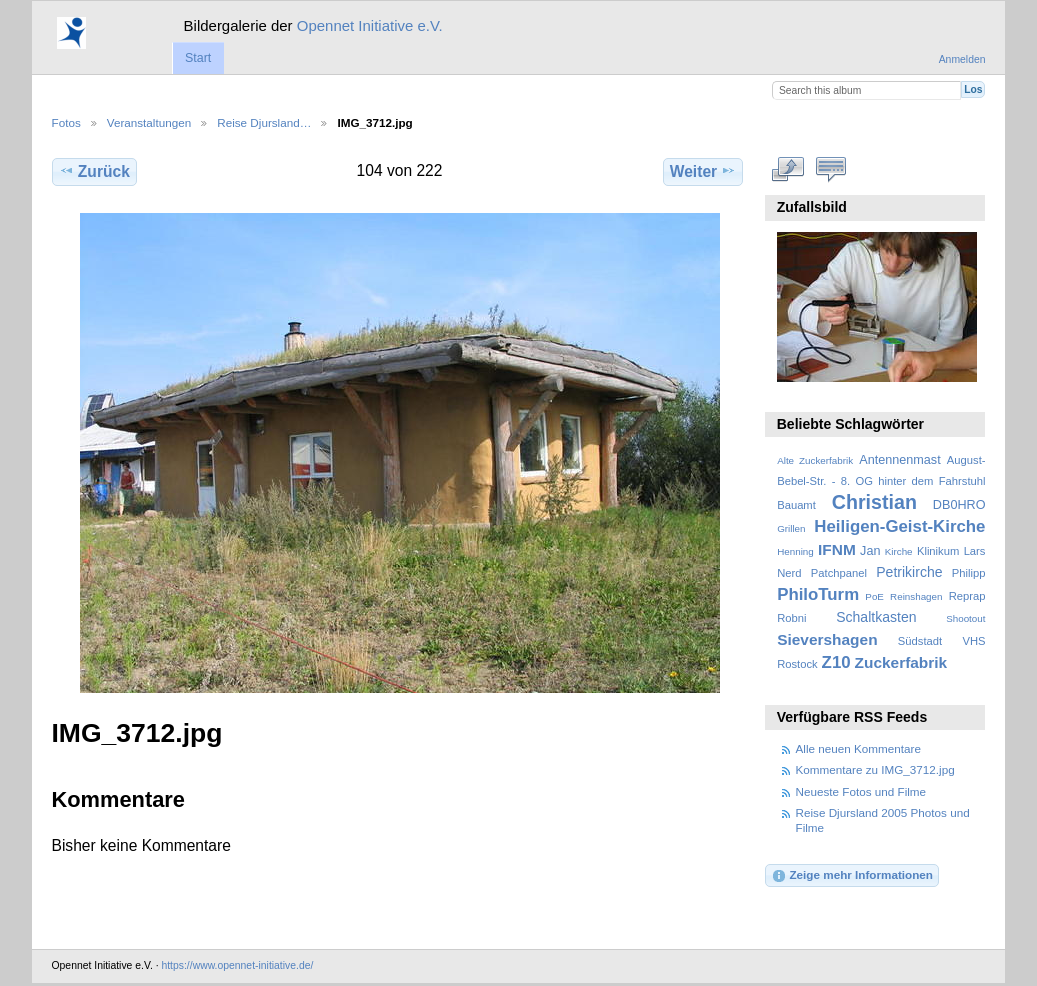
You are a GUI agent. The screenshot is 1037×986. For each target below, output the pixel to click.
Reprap (967, 596)
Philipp (969, 573)
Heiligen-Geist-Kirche (899, 526)
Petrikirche (909, 572)
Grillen (791, 528)
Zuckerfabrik (901, 662)
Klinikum (938, 551)
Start (198, 58)
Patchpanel (839, 573)
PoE (874, 596)
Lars (975, 551)
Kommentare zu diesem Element (830, 169)
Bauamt (796, 505)
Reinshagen (916, 596)
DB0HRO (959, 505)
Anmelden (962, 59)
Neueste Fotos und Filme (861, 791)
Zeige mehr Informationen (852, 876)
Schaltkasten (876, 617)
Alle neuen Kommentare (858, 748)
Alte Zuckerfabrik (815, 460)
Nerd (789, 573)
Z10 (836, 662)
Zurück (94, 171)
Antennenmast (899, 460)
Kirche (899, 551)
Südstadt (920, 641)
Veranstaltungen (149, 122)
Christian (874, 502)
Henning (795, 551)
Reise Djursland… (264, 122)
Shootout (965, 618)
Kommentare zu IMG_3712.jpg (875, 769)
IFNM (837, 549)
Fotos (66, 122)
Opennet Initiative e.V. (370, 25)
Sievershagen (827, 639)
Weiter (703, 171)
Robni (791, 618)
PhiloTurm (818, 594)
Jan (870, 551)
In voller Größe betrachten (787, 169)
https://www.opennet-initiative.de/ (237, 965)
